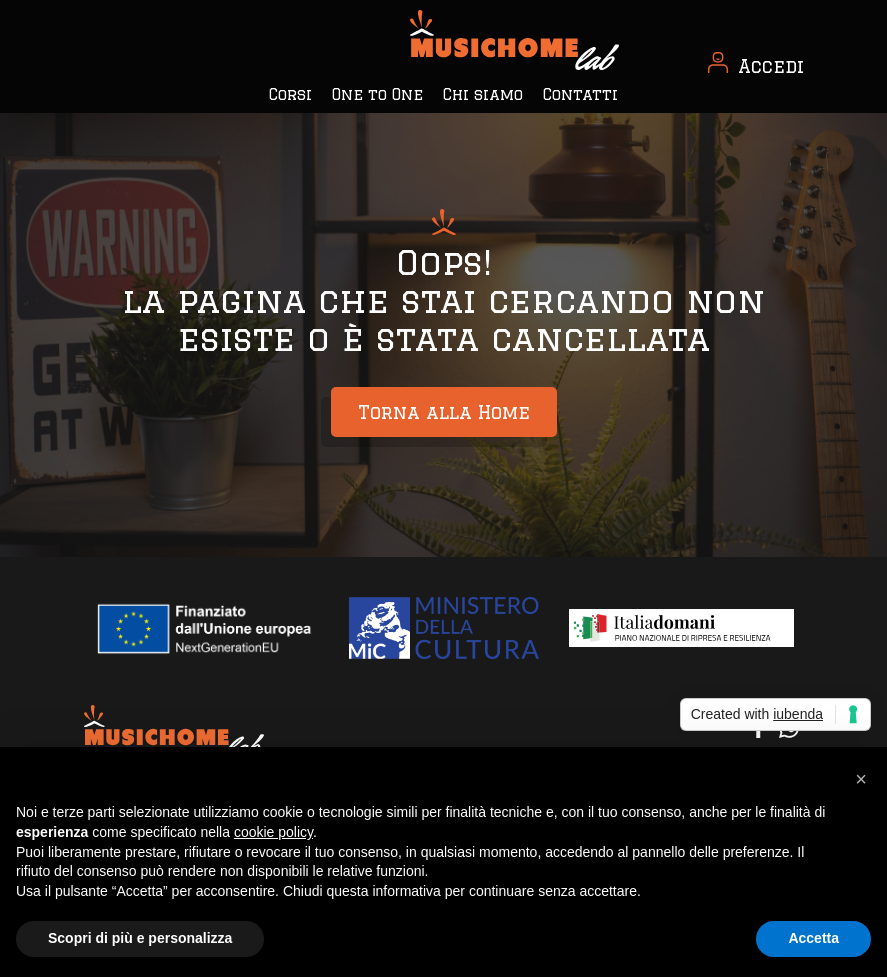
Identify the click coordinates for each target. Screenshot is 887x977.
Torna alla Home (444, 412)
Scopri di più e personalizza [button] (140, 938)
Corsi (290, 94)
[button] (861, 779)
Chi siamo (483, 94)
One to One (377, 94)
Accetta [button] (813, 938)
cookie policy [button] (273, 832)
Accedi (771, 66)
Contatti (580, 94)
